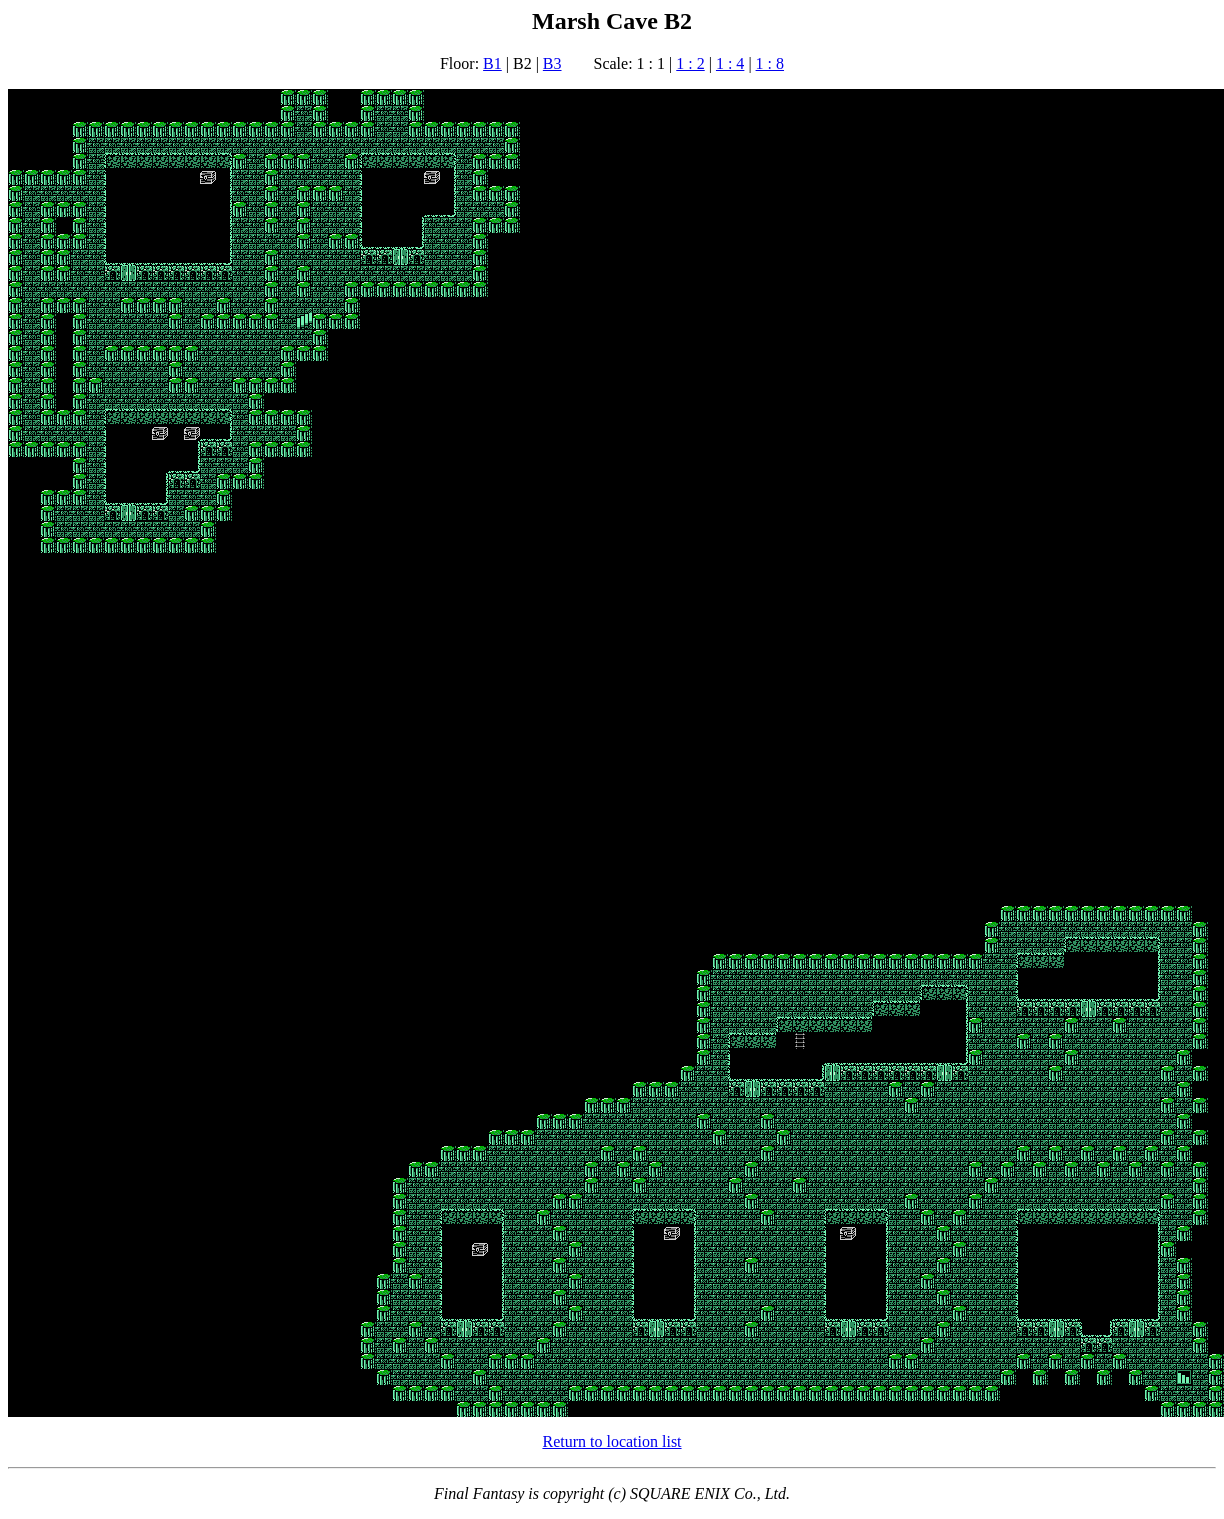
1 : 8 (770, 63)
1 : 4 (730, 63)
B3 (552, 63)
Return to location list (611, 1441)
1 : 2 (690, 63)
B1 (492, 63)
